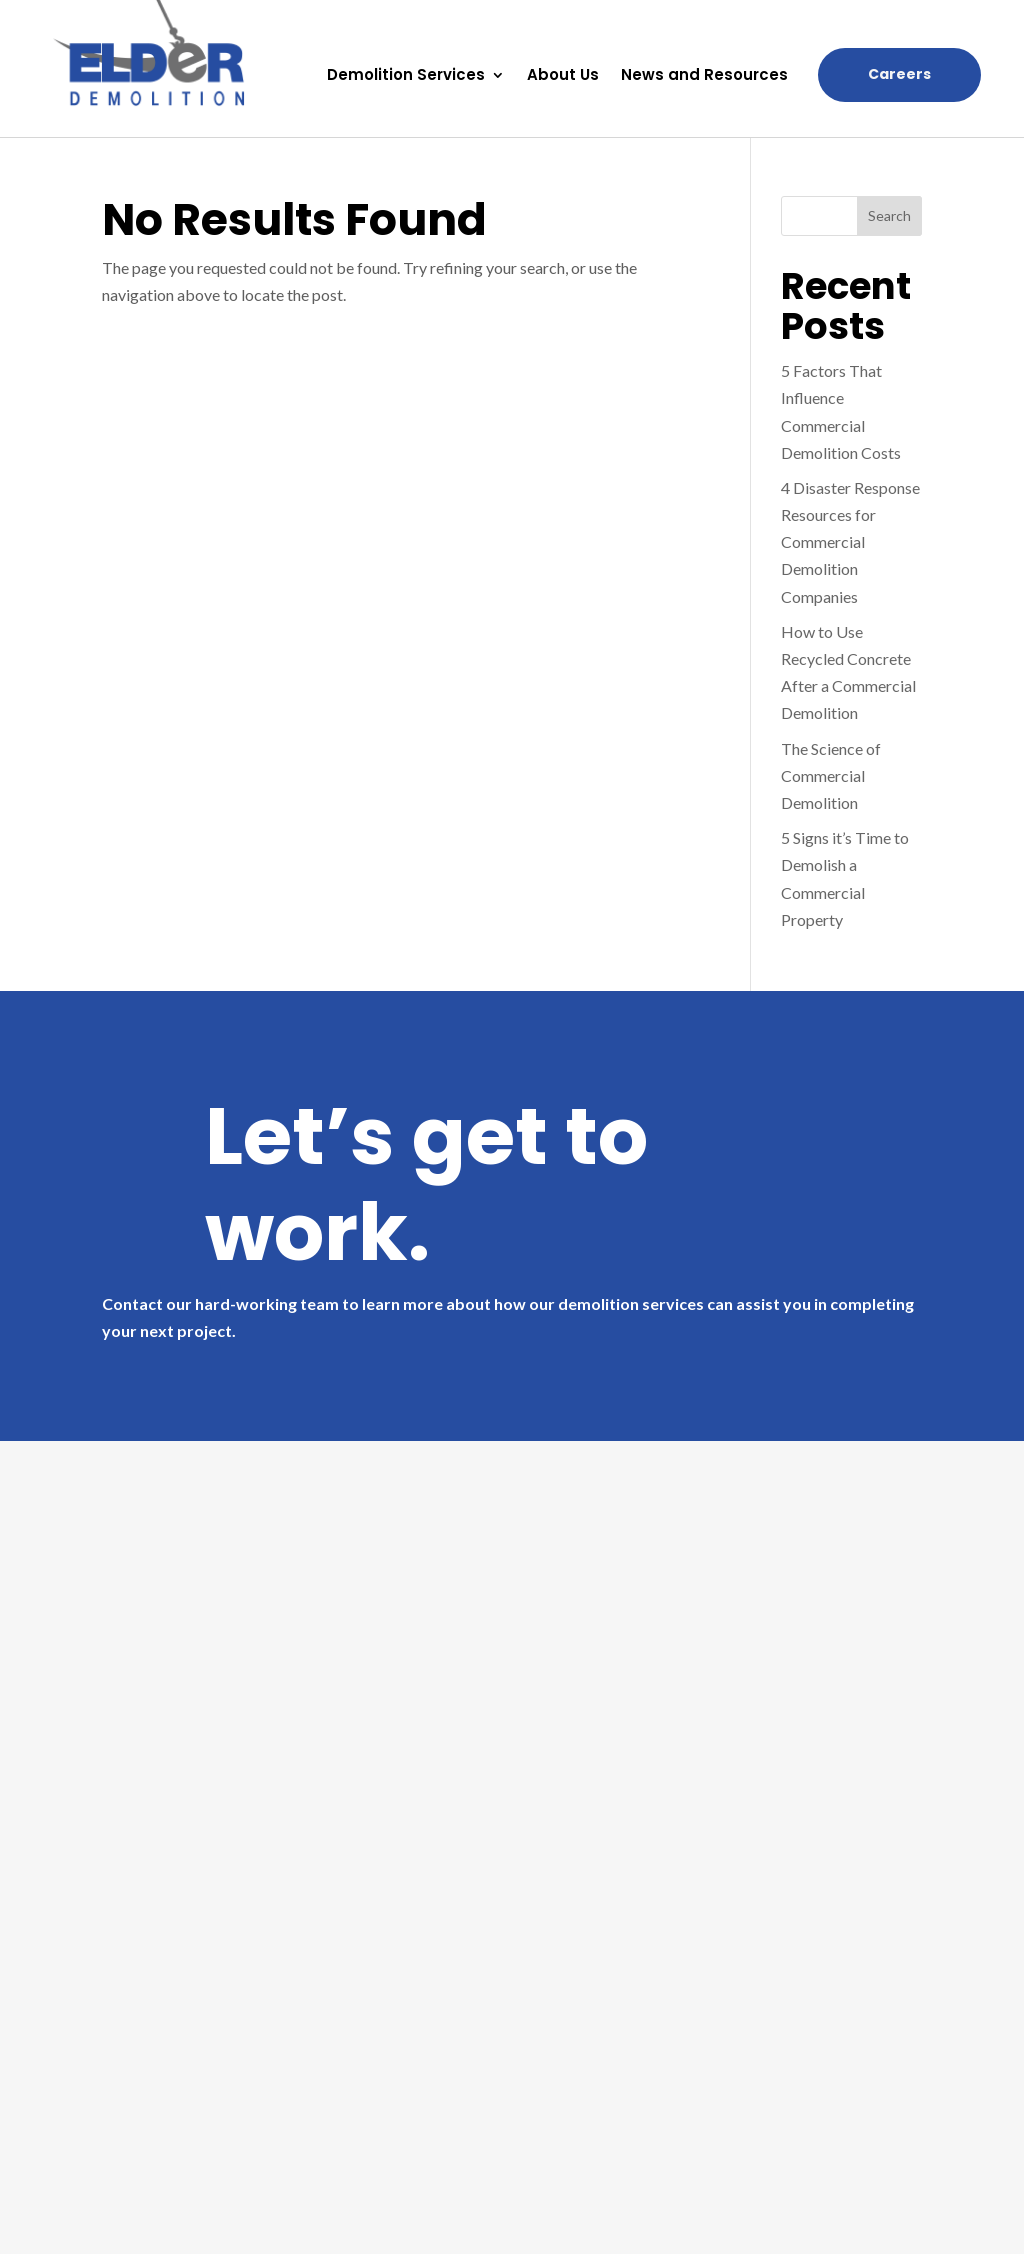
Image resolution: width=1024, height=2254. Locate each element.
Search (889, 215)
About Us (563, 76)
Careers (899, 74)
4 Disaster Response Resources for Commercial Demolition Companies (850, 542)
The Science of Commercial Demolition (831, 775)
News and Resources (704, 76)
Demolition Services (406, 76)
